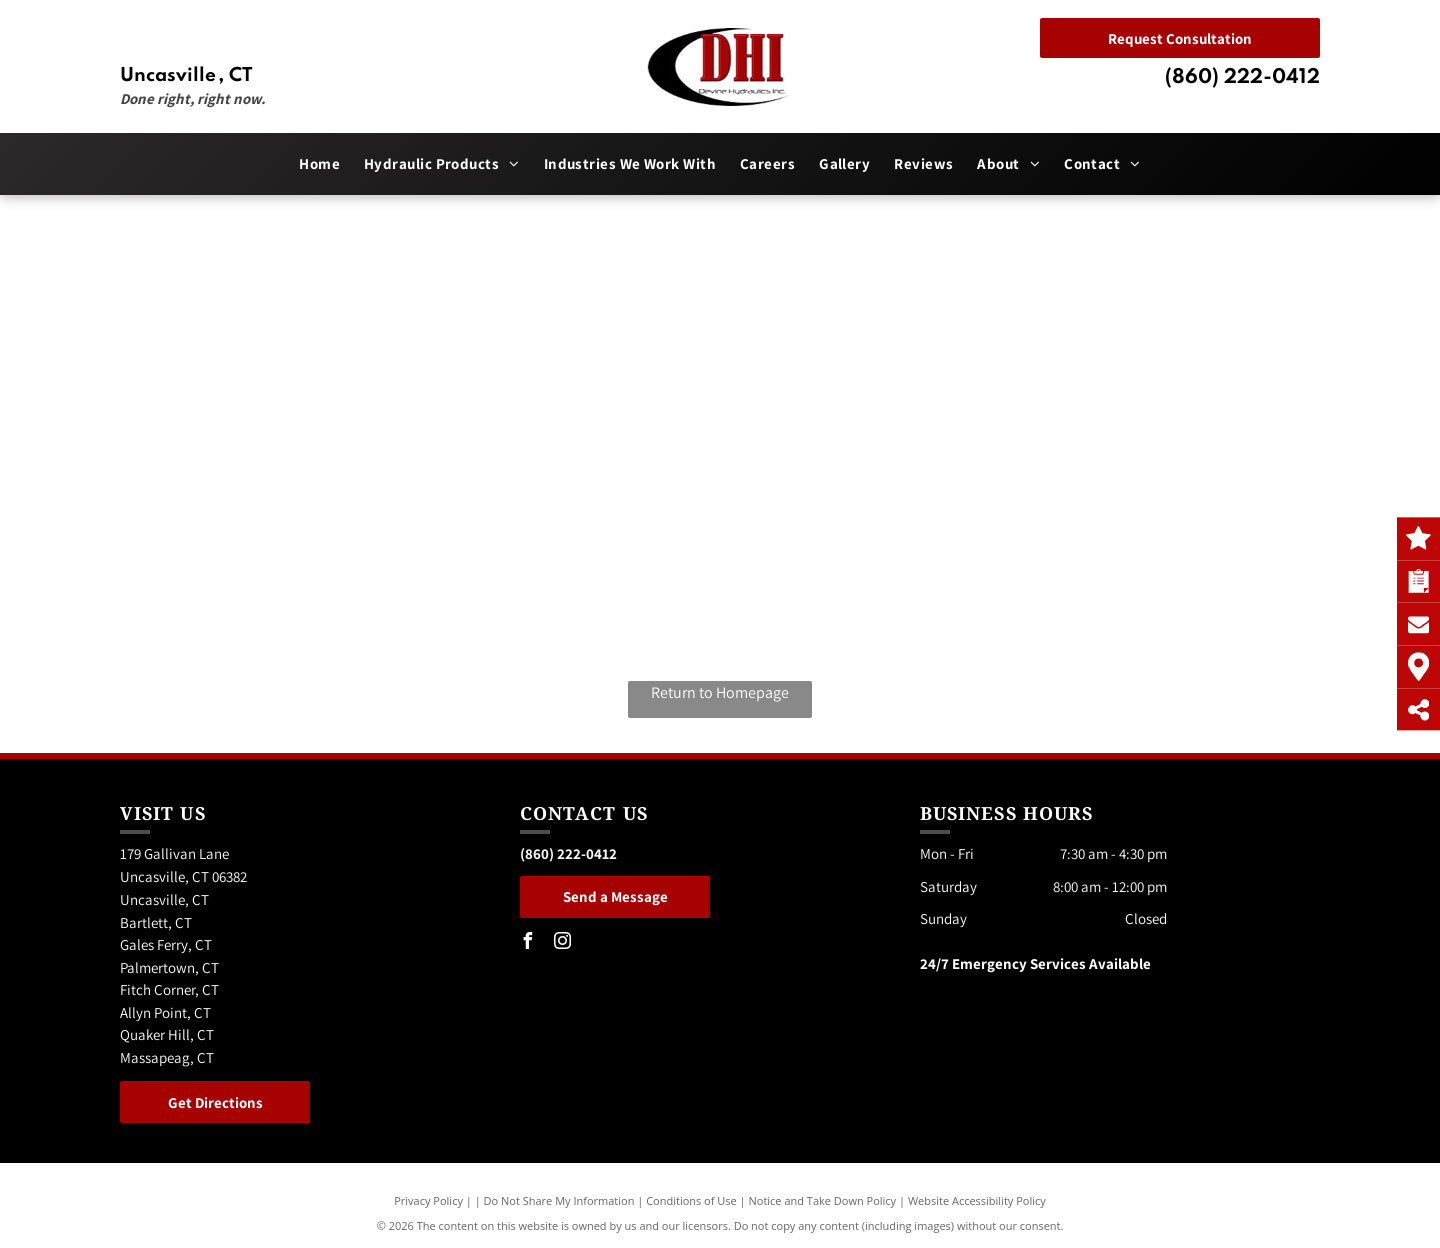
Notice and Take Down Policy (823, 1200)
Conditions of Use (691, 1200)
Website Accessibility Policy (977, 1200)
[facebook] (528, 943)
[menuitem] (319, 164)
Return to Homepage (720, 692)
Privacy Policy (428, 1200)
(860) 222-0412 (1242, 78)
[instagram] (563, 943)
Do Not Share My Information (559, 1200)
